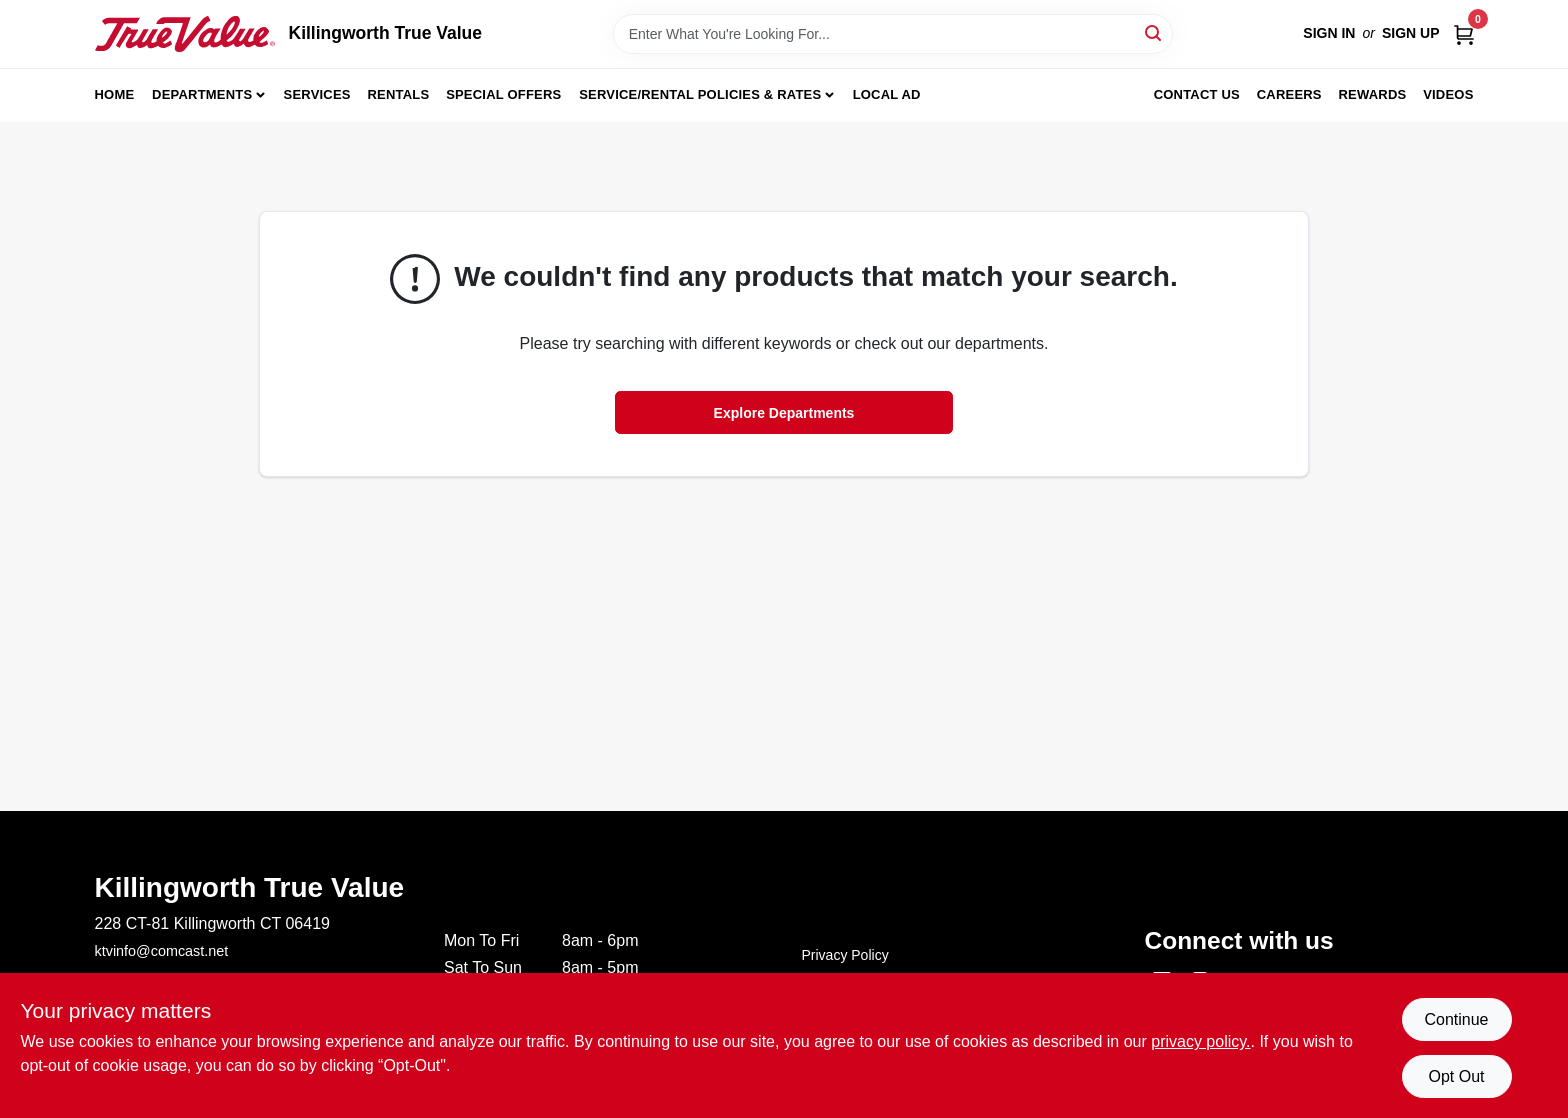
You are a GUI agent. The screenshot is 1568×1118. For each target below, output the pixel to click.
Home (115, 94)
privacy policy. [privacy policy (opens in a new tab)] (1200, 1041)
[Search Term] (893, 34)
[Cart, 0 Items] (1464, 33)
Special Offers (503, 94)
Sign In (1329, 33)
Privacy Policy (845, 955)
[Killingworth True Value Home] (185, 34)
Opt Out (1456, 1076)
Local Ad (887, 94)
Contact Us (1197, 94)
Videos (1448, 94)
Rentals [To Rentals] (399, 94)
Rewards (1373, 94)
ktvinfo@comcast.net (162, 951)
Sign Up (1411, 33)
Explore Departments (784, 413)
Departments (202, 94)
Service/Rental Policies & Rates (700, 94)
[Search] (1154, 32)
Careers (1289, 94)
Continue (1456, 1019)
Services (317, 94)
